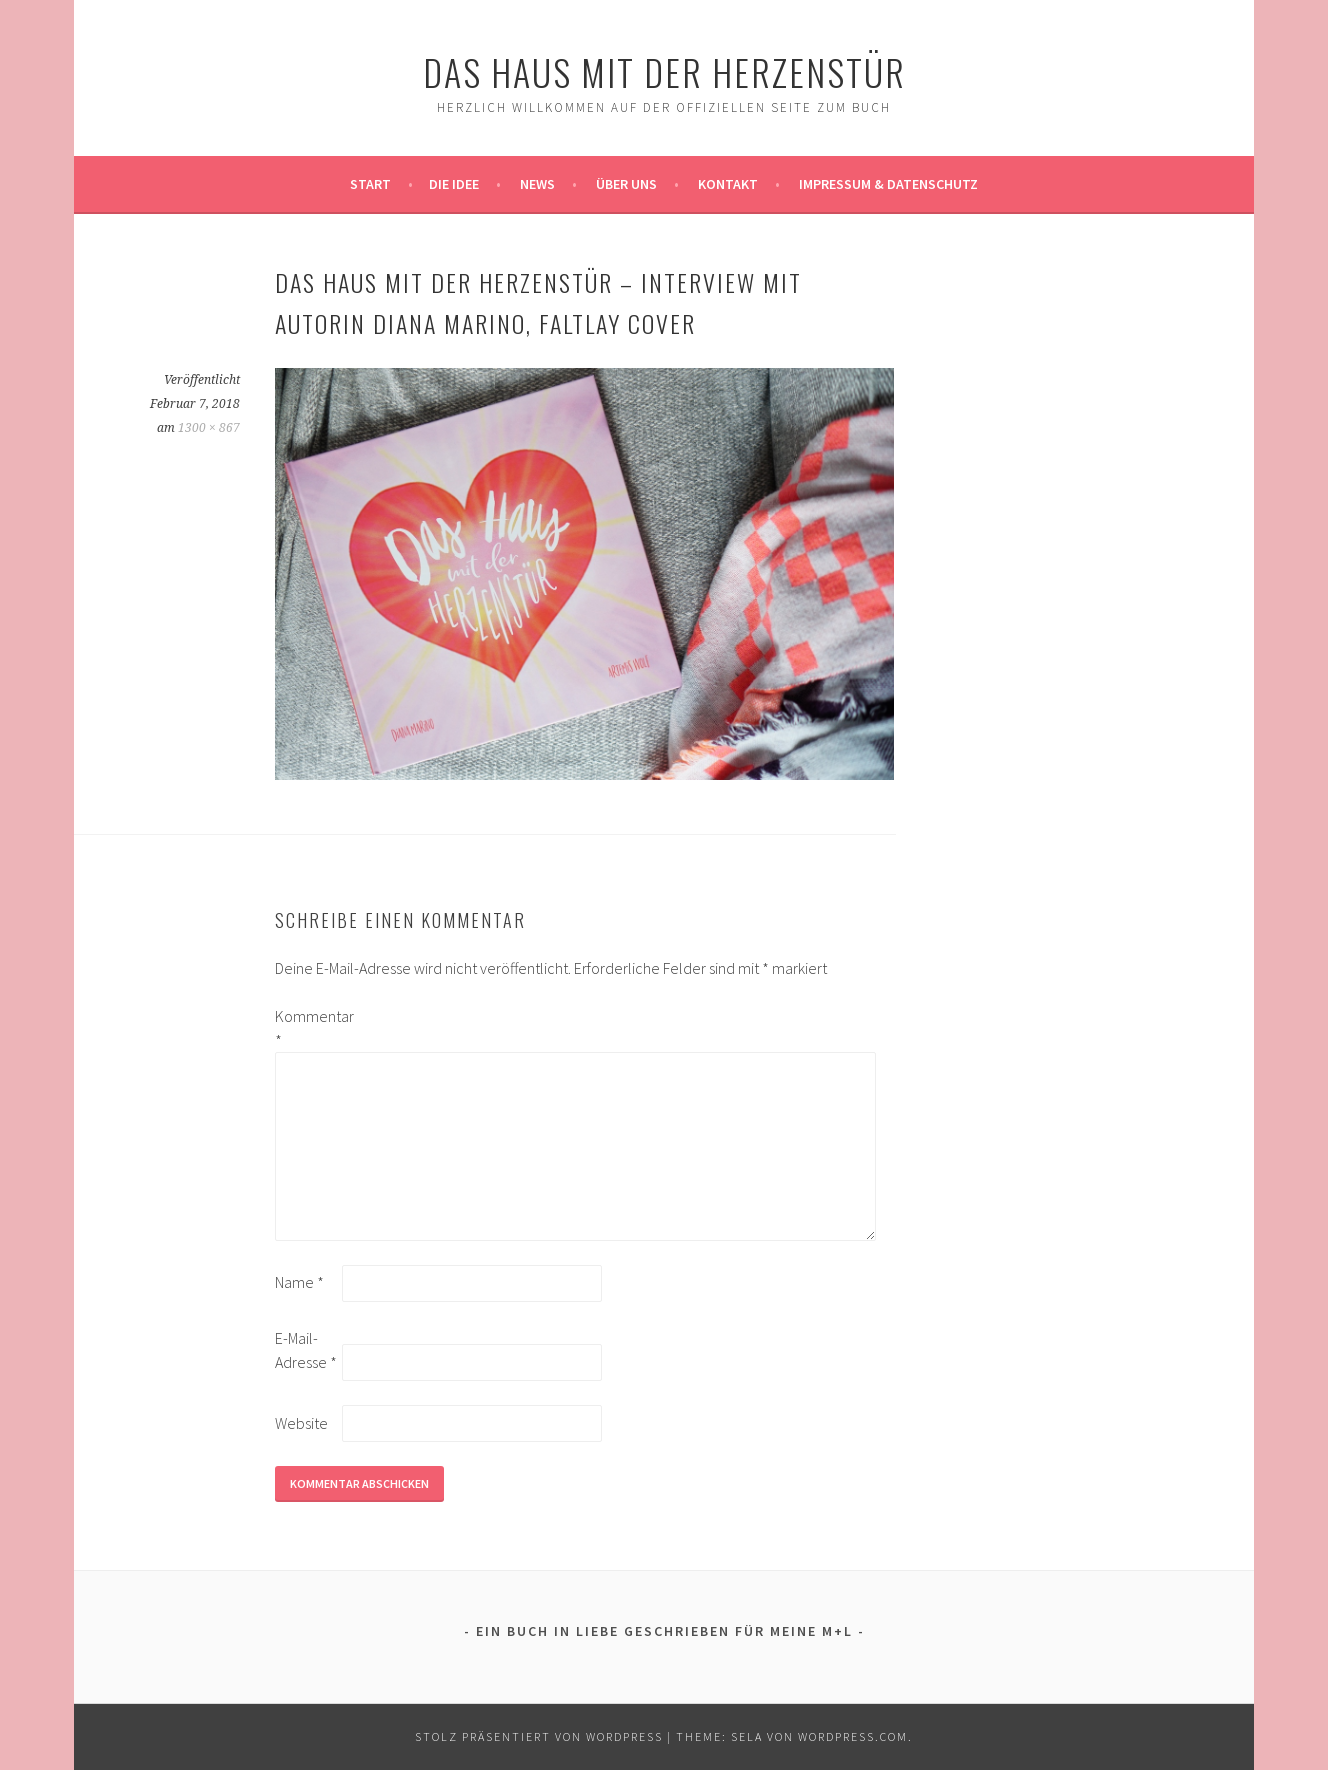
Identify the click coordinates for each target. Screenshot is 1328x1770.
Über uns (626, 184)
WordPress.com (853, 1736)
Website (301, 1423)
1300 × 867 (209, 428)
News (537, 184)
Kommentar (307, 1028)
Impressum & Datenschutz (888, 184)
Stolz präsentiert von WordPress (539, 1736)
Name (299, 1282)
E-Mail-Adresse (306, 1350)
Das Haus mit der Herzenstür (664, 71)
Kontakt (728, 184)
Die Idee (454, 184)
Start (370, 184)
